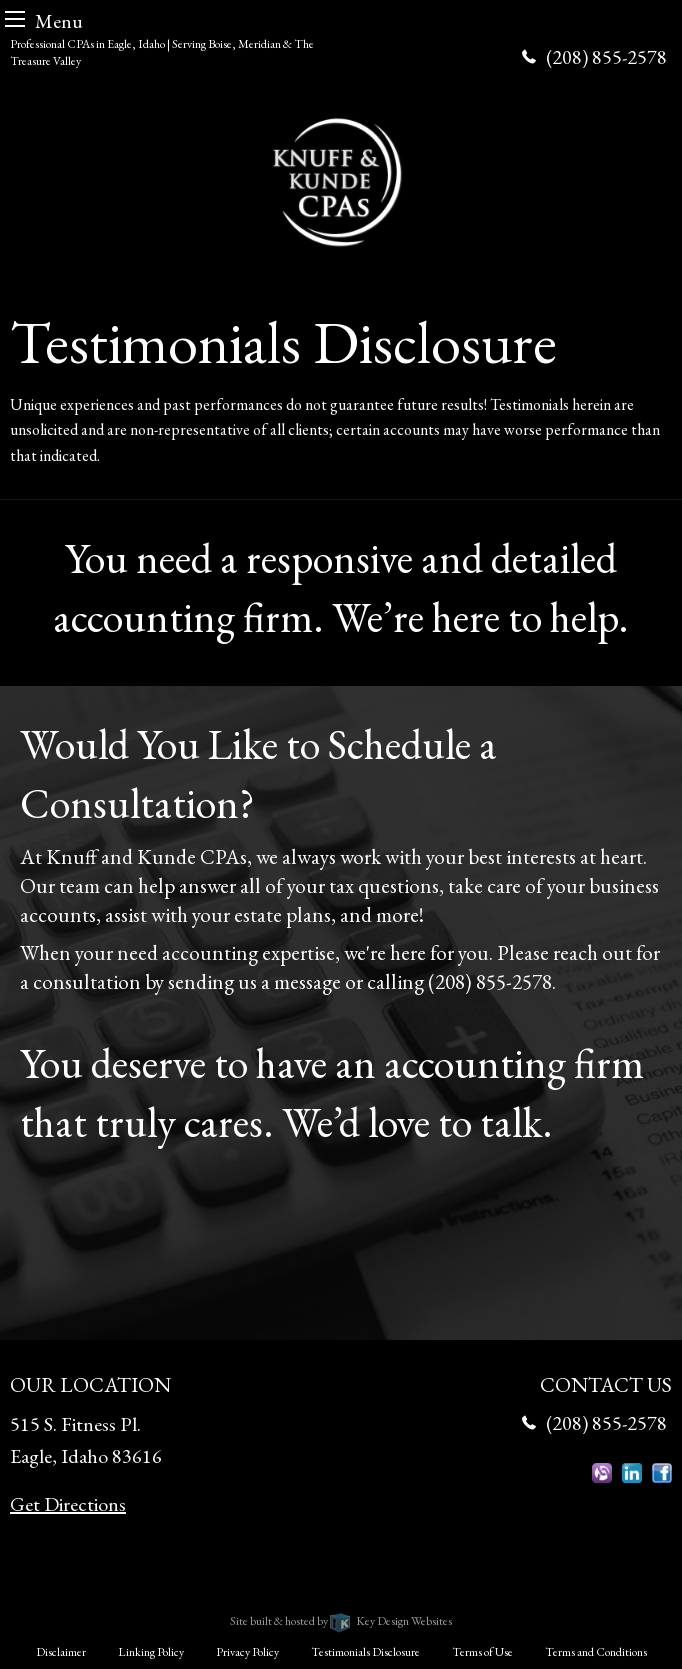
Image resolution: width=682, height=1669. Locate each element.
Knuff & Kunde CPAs (262, 1595)
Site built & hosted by (340, 1621)
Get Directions (68, 1504)
